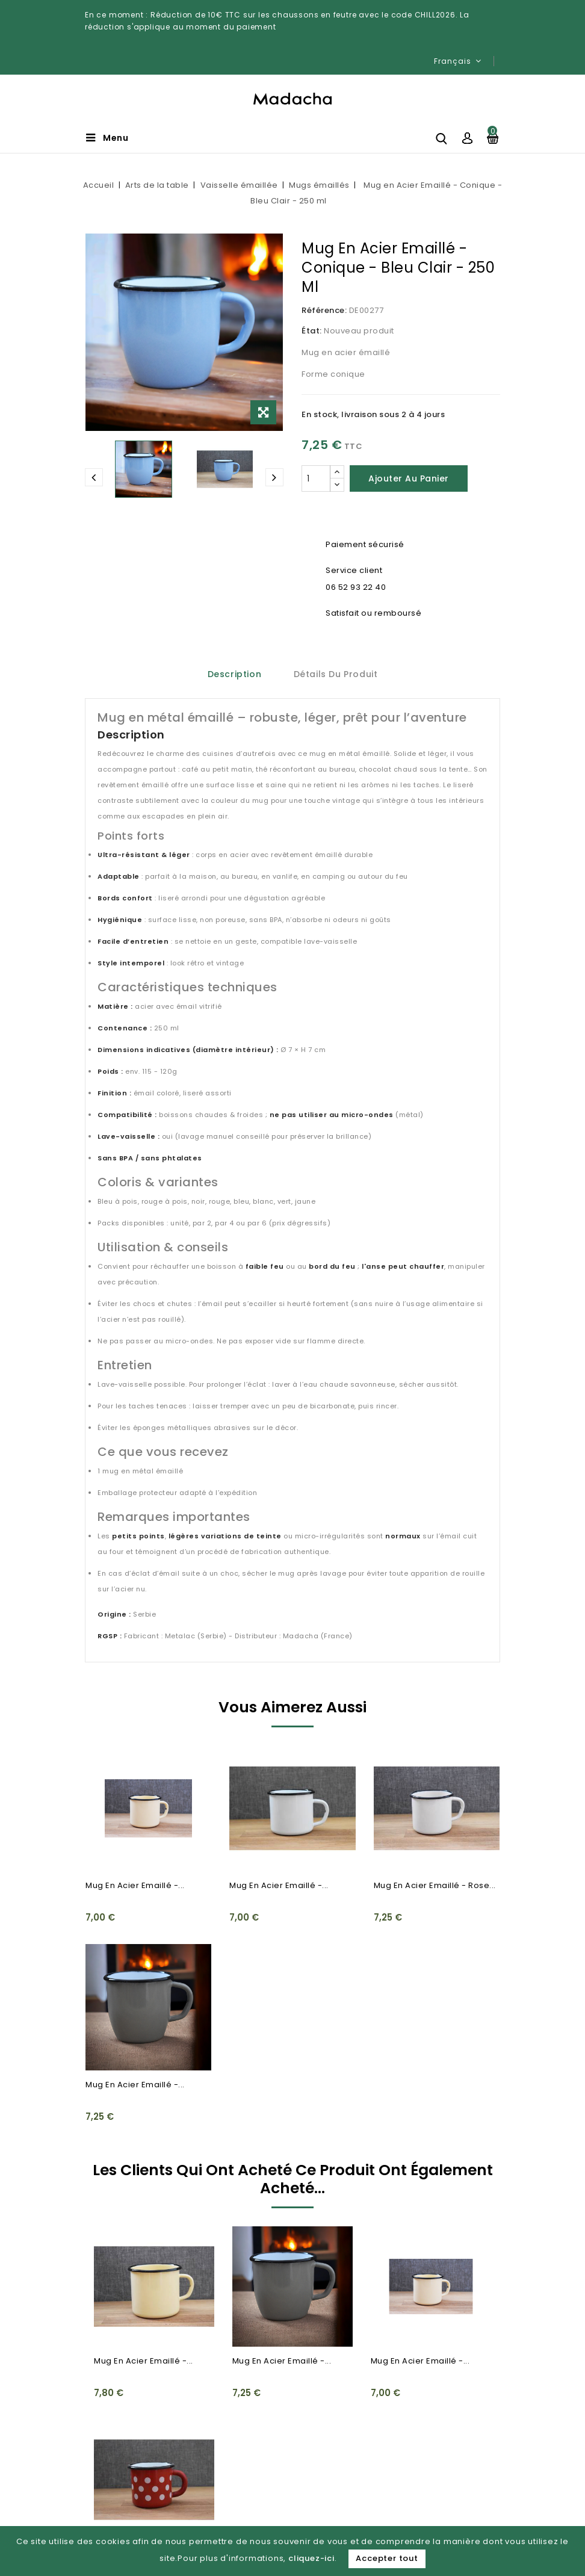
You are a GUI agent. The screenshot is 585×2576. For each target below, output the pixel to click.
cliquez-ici (311, 2558)
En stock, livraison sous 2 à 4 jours (373, 414)
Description (235, 674)
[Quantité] (316, 478)
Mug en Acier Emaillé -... (135, 1885)
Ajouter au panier (408, 478)
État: (312, 330)
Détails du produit (336, 674)
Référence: (324, 310)
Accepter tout (387, 2558)
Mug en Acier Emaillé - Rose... (435, 1885)
